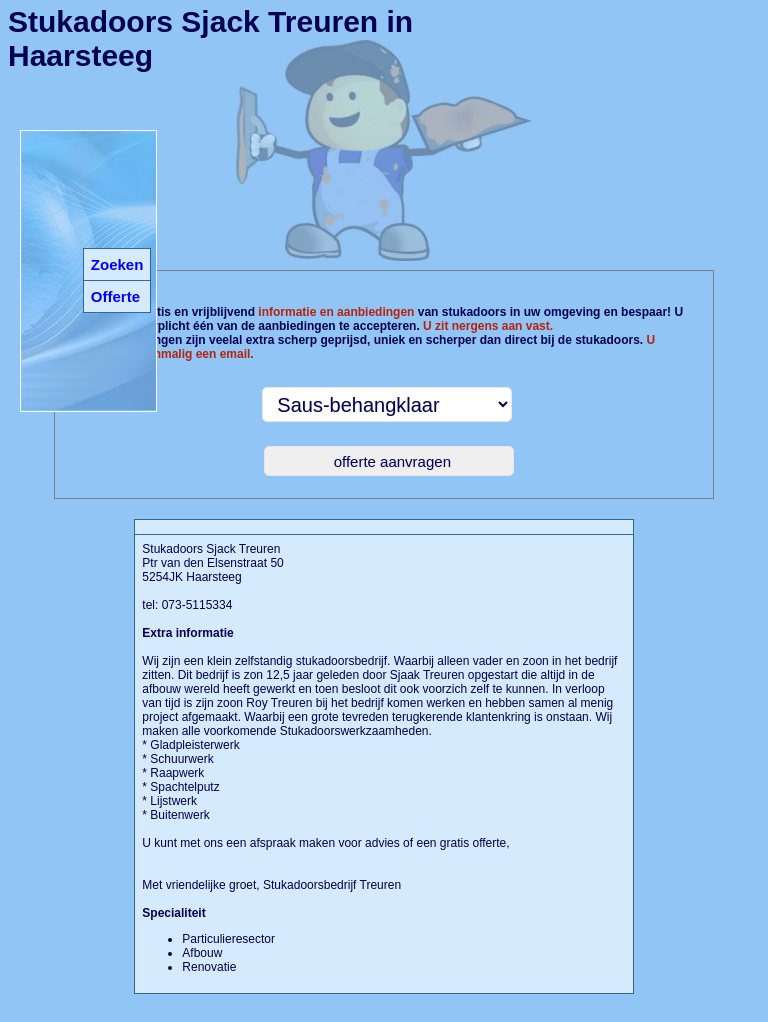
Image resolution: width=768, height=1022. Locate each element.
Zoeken (117, 264)
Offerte (115, 296)
